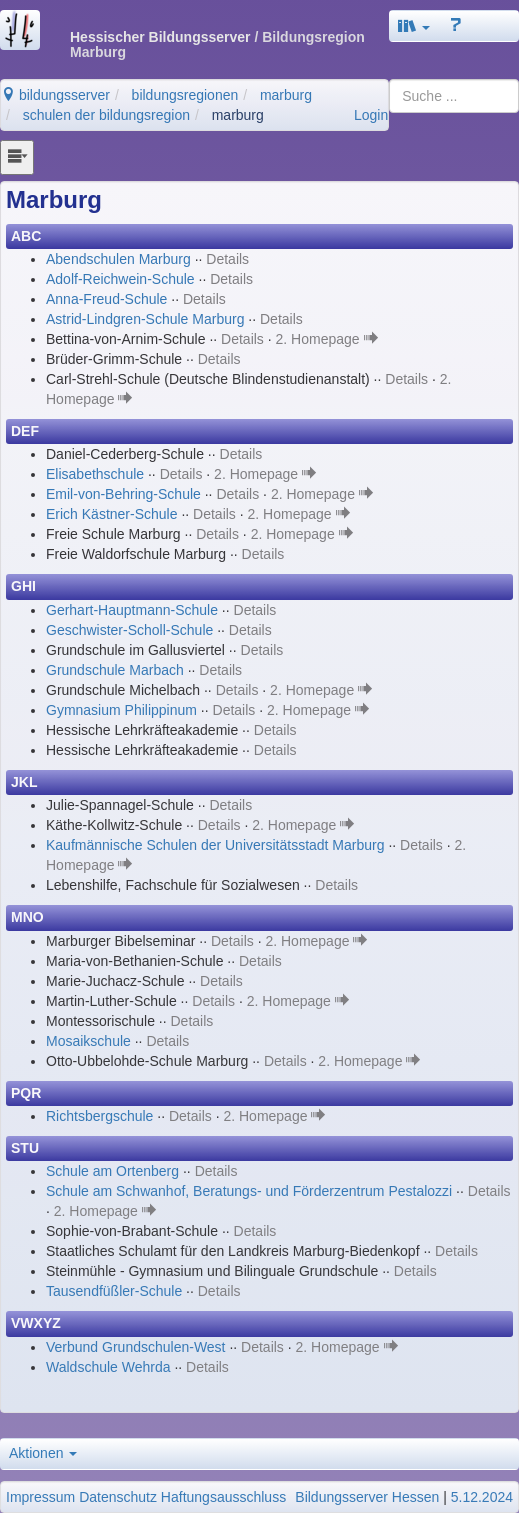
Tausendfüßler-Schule (114, 1291)
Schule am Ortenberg (112, 1171)
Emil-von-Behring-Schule (123, 494)
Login (371, 115)
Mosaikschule (88, 1041)
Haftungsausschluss (223, 1497)
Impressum (40, 1497)
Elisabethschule (95, 474)
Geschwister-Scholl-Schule (129, 630)
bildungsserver (55, 95)
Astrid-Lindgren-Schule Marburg (145, 319)
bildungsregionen (185, 95)
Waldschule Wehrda (108, 1367)
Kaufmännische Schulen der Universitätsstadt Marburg (215, 845)
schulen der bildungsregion (106, 115)
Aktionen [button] (43, 1453)
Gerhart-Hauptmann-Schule (132, 610)
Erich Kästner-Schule (112, 514)
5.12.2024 (482, 1497)
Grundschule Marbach (115, 670)
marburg (286, 95)
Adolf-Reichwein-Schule (120, 279)
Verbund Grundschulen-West (136, 1347)
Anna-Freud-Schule (106, 299)
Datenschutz (118, 1497)
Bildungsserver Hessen (367, 1497)
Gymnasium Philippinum (121, 710)
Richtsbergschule (99, 1116)
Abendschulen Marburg (118, 259)
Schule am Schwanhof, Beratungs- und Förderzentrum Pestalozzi (249, 1191)
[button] (414, 26)
